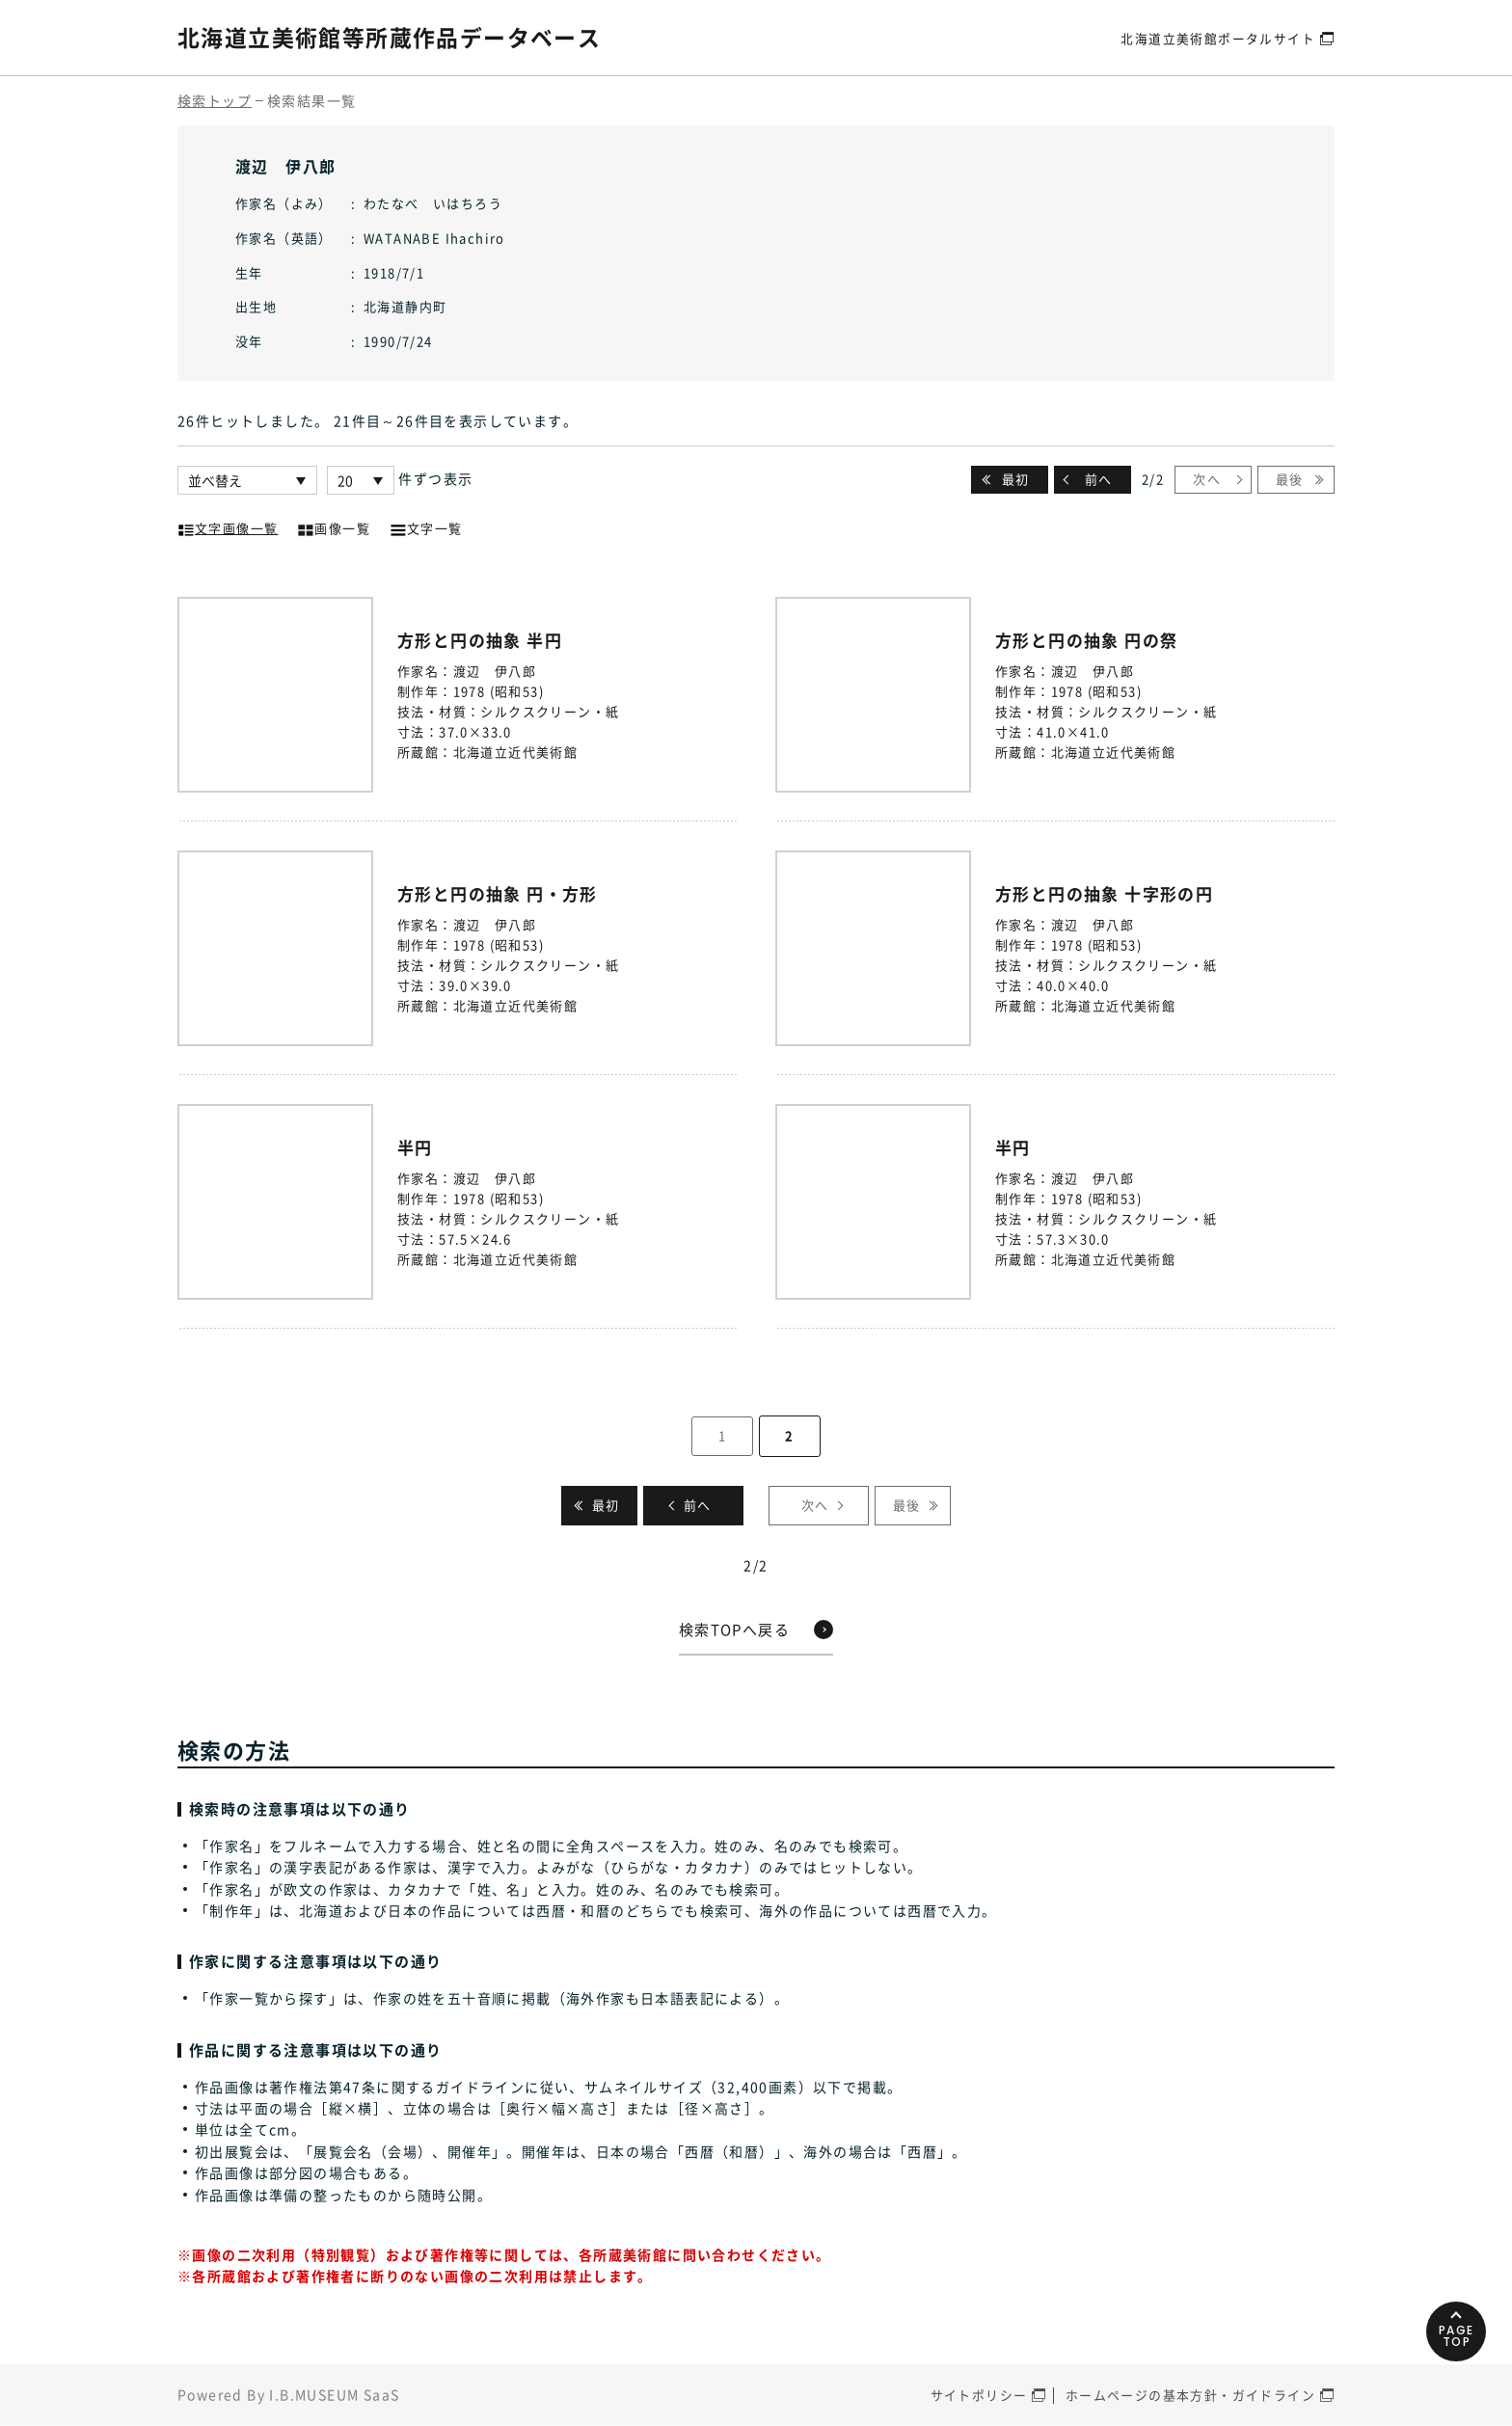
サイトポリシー (979, 2395)
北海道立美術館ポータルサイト (1217, 37)
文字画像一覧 (227, 526)
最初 (1016, 479)
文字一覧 (426, 526)
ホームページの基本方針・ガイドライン (1190, 2395)
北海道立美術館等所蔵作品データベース (397, 36)
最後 (1290, 479)
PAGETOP (1454, 2323)
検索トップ (214, 100)
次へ (1207, 479)
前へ (1099, 479)
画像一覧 (333, 526)
